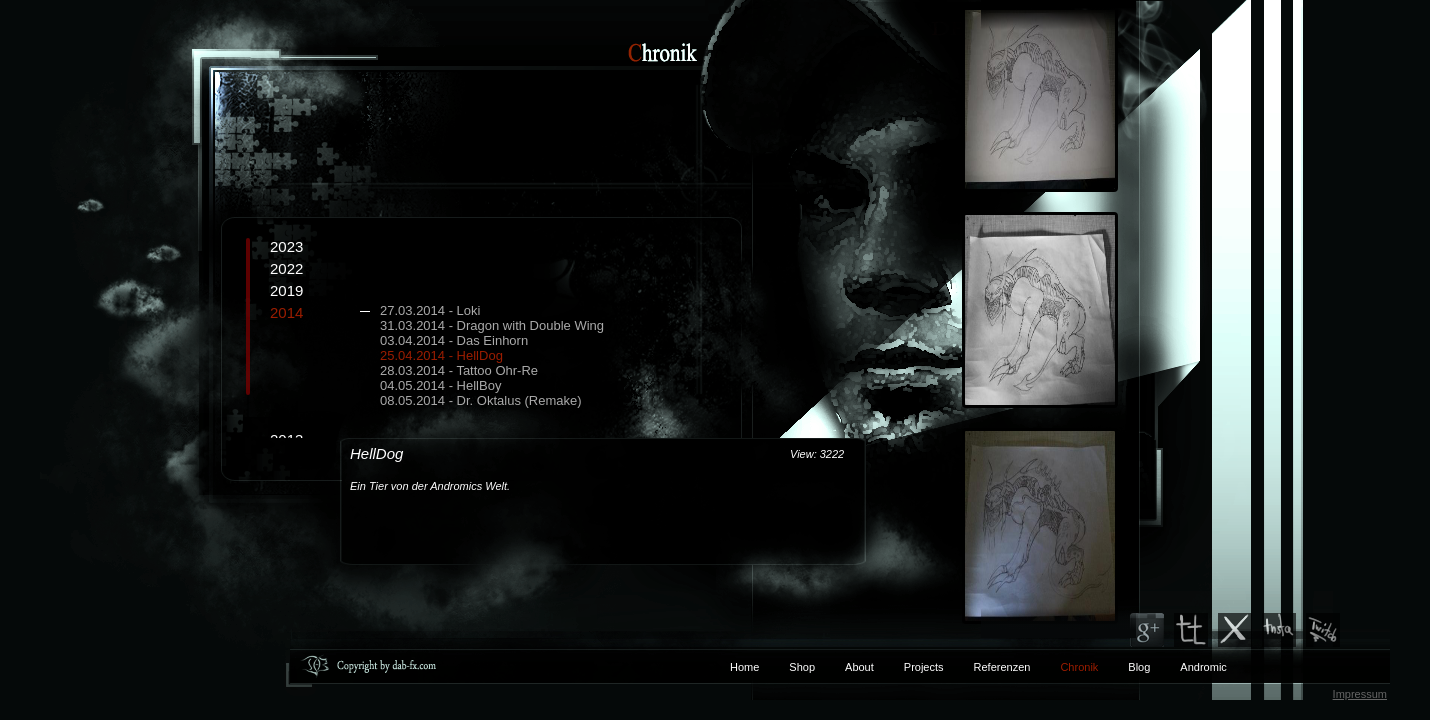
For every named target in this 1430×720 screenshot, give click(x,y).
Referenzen (987, 667)
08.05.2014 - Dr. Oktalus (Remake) (481, 400)
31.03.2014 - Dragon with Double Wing (492, 325)
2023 (286, 246)
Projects (924, 667)
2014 (505, 356)
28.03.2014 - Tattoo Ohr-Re (459, 370)
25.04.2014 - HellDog (441, 355)
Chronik (1079, 667)
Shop (802, 667)
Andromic (1203, 667)
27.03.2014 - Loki (430, 310)
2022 (286, 268)
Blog (1139, 667)
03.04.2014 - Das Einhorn (454, 340)
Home (744, 667)
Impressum (1360, 694)
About (859, 667)
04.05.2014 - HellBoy (440, 385)
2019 (286, 290)
